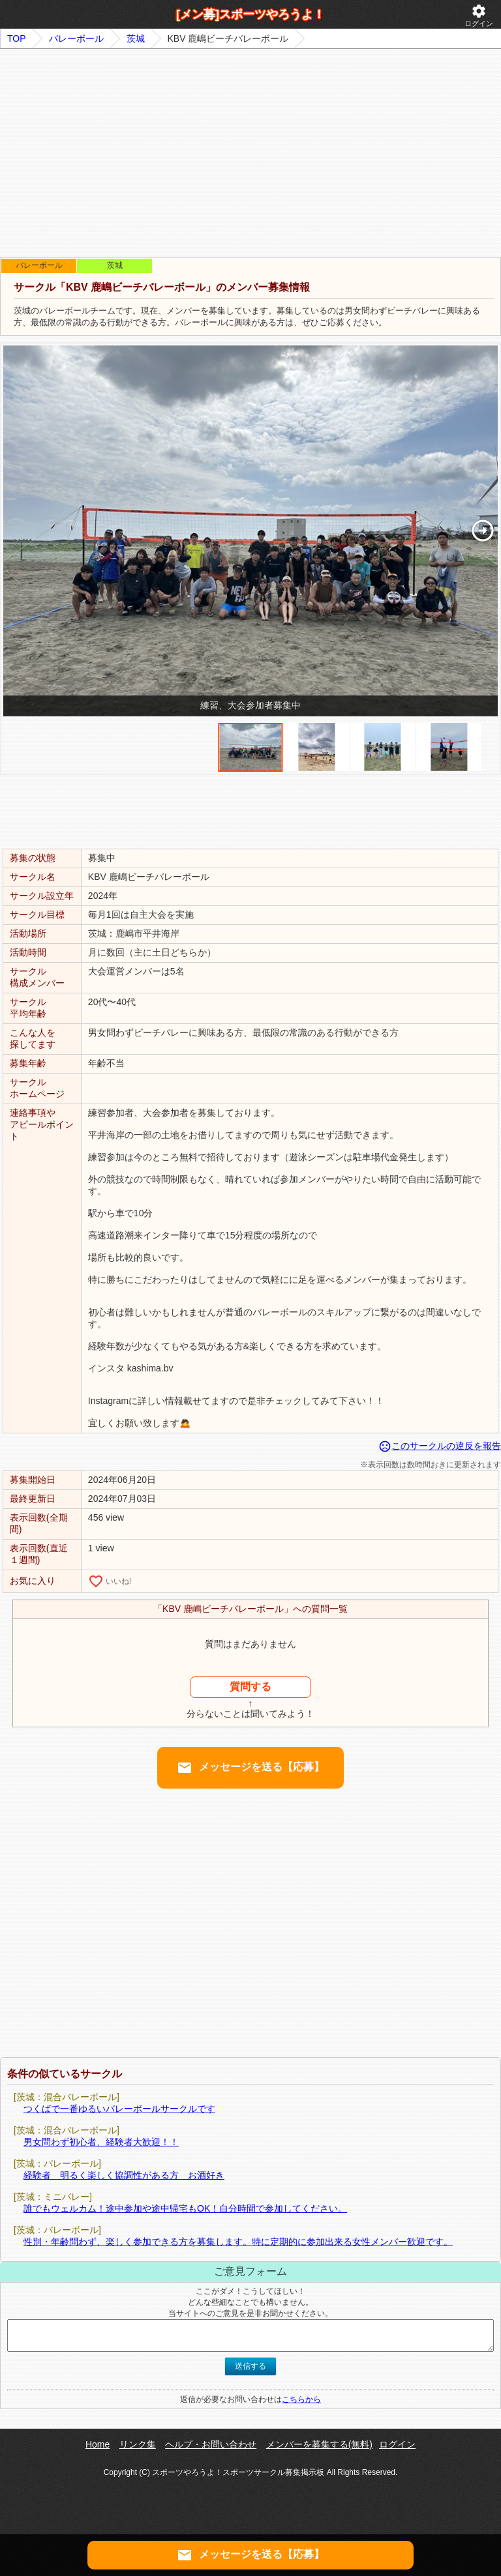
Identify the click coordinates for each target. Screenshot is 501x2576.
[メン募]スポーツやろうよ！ (250, 14)
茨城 (136, 38)
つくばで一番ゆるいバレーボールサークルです (119, 2108)
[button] (482, 530)
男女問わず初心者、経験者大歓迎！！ (101, 2142)
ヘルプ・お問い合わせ (210, 2444)
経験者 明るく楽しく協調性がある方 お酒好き (123, 2175)
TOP (16, 38)
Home (97, 2444)
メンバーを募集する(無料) (319, 2444)
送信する (250, 2366)
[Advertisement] (250, 153)
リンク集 (137, 2444)
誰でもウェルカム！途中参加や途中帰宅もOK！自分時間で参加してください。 (185, 2208)
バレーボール (76, 38)
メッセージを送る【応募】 (250, 1768)
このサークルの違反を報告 (439, 1446)
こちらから (301, 2399)
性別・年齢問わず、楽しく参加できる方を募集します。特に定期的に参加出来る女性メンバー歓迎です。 (238, 2241)
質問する (250, 1686)
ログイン (478, 15)
